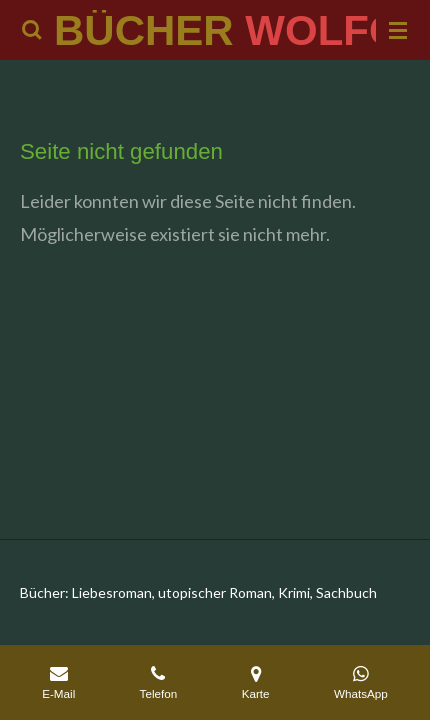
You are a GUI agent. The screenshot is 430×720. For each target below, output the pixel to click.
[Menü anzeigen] (398, 30)
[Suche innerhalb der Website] (32, 30)
